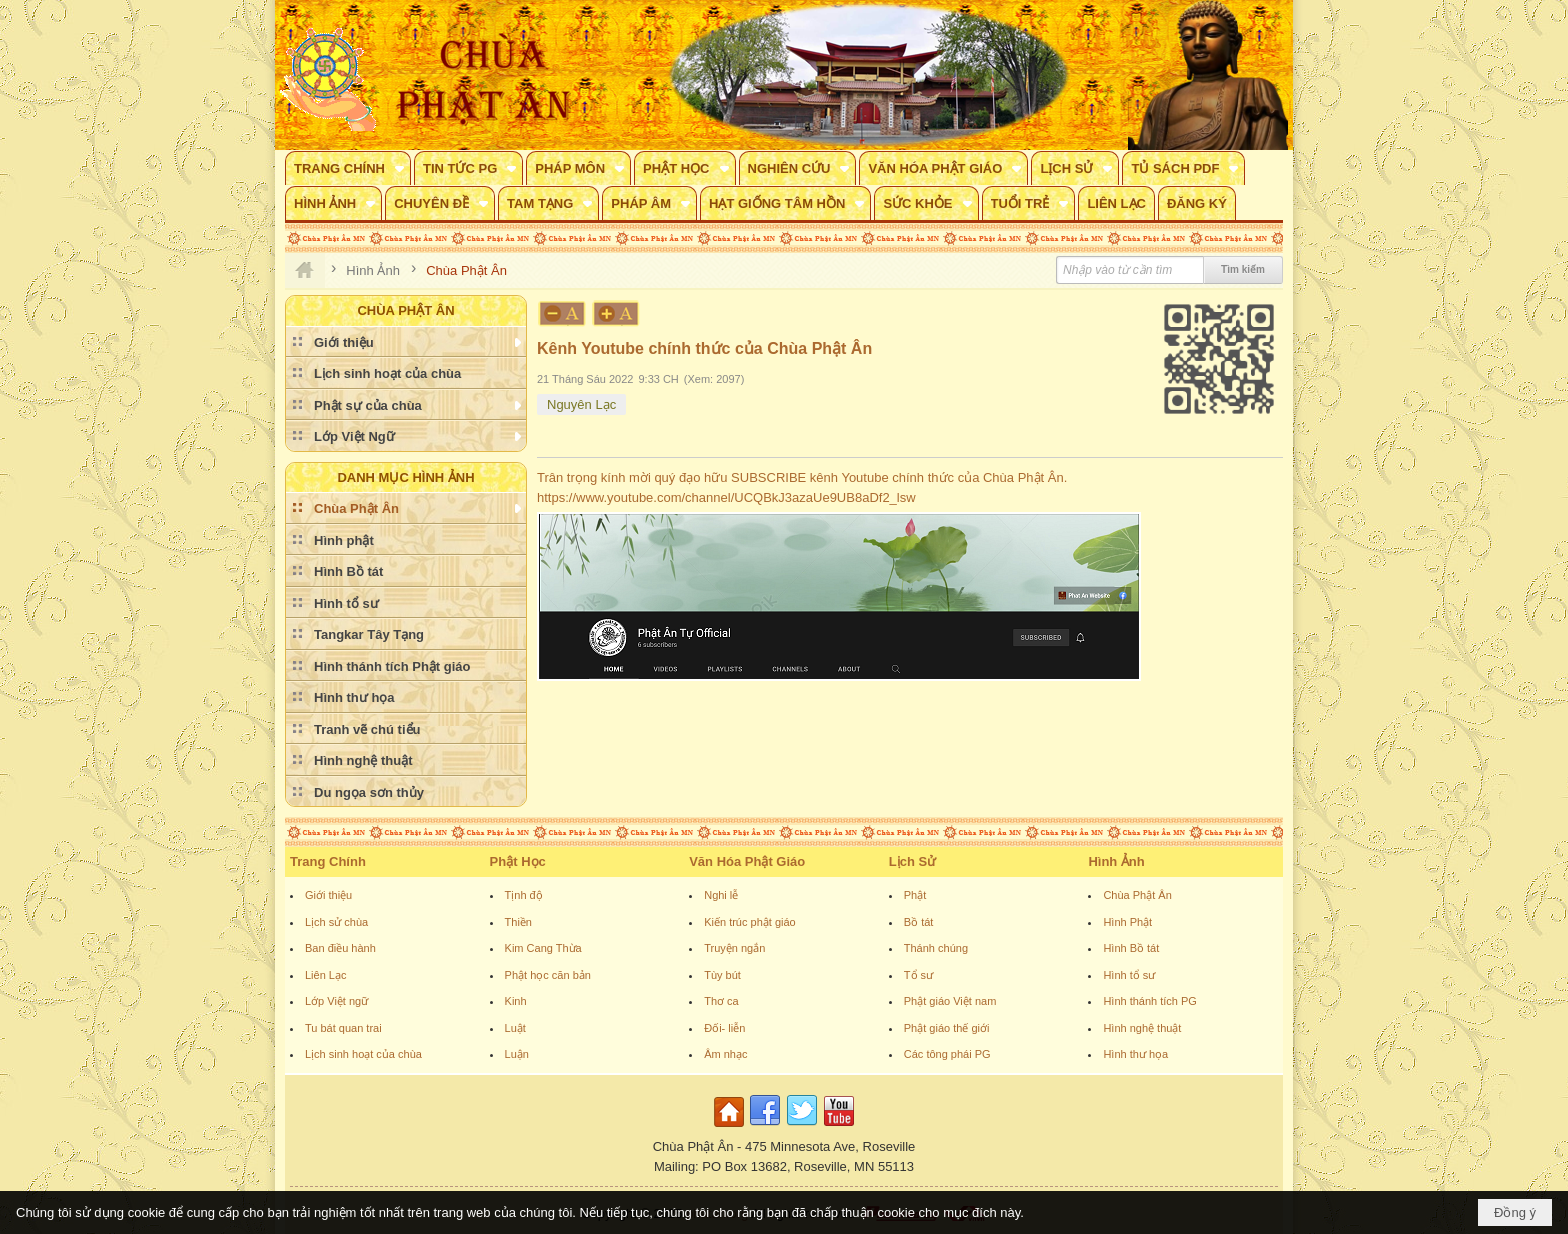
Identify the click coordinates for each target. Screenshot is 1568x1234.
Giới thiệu (328, 895)
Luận (517, 1054)
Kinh (516, 1001)
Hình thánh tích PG (1150, 1001)
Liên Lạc (325, 975)
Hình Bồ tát (1131, 948)
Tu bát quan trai (343, 1028)
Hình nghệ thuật (1142, 1028)
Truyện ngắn (734, 948)
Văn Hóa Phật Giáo (747, 861)
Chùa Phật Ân (1137, 895)
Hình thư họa (1135, 1054)
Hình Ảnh (1116, 861)
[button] (348, 168)
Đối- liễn (724, 1028)
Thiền (518, 922)
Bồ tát (919, 922)
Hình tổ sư (1129, 975)
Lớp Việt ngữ (336, 1001)
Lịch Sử (912, 861)
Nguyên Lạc (581, 404)
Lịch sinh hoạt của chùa (363, 1054)
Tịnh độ (524, 895)
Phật (915, 895)
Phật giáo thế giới (947, 1028)
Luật (515, 1028)
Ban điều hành (340, 948)
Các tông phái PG (947, 1054)
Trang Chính (328, 861)
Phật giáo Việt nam (950, 1001)
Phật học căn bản (548, 975)
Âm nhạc (725, 1054)
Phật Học (518, 861)
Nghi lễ (721, 895)
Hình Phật (1127, 922)
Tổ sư (918, 975)
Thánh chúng (936, 948)
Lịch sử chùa (336, 922)
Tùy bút (722, 975)
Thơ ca (721, 1001)
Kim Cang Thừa (543, 948)
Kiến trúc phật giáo (750, 922)
